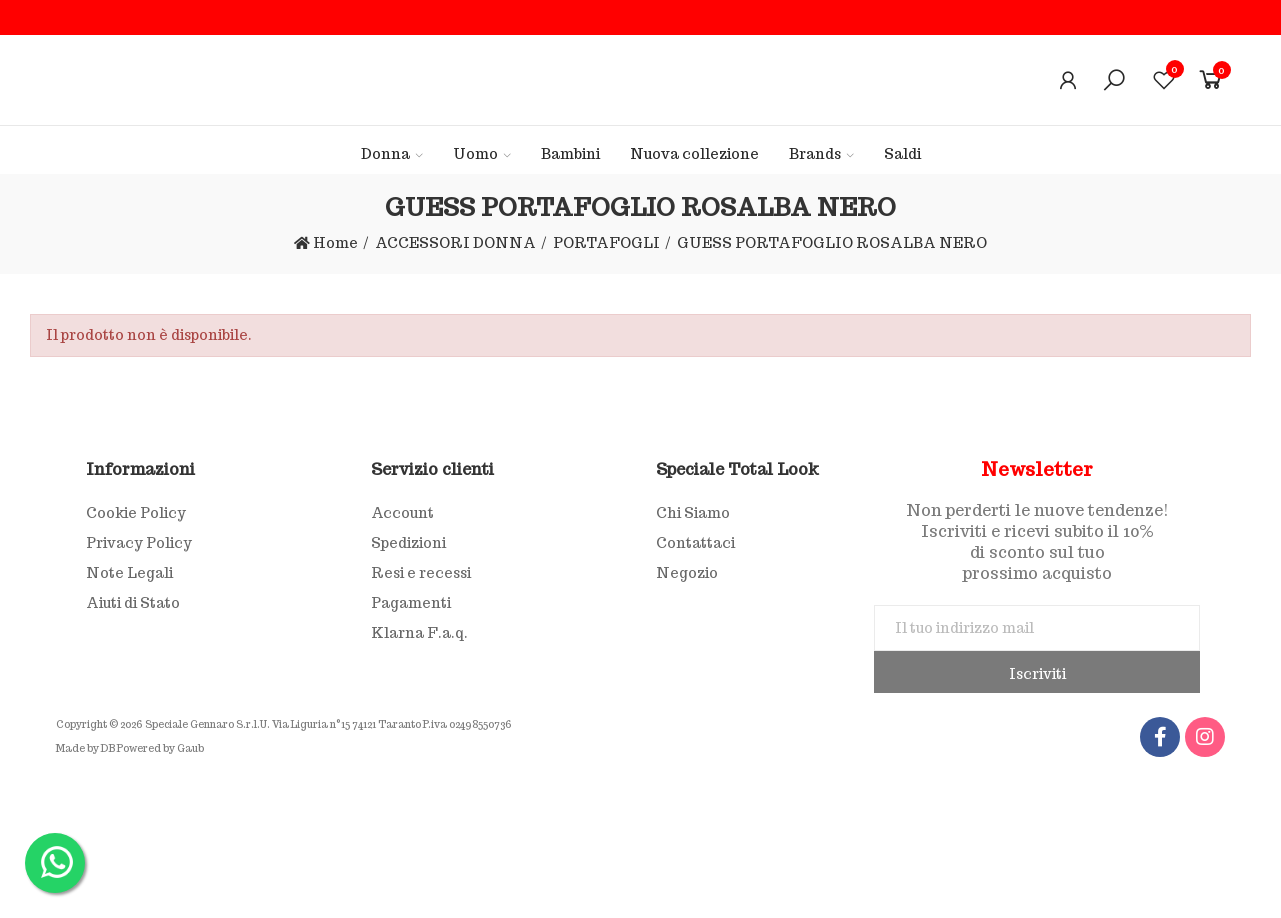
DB (108, 748)
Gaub (190, 748)
